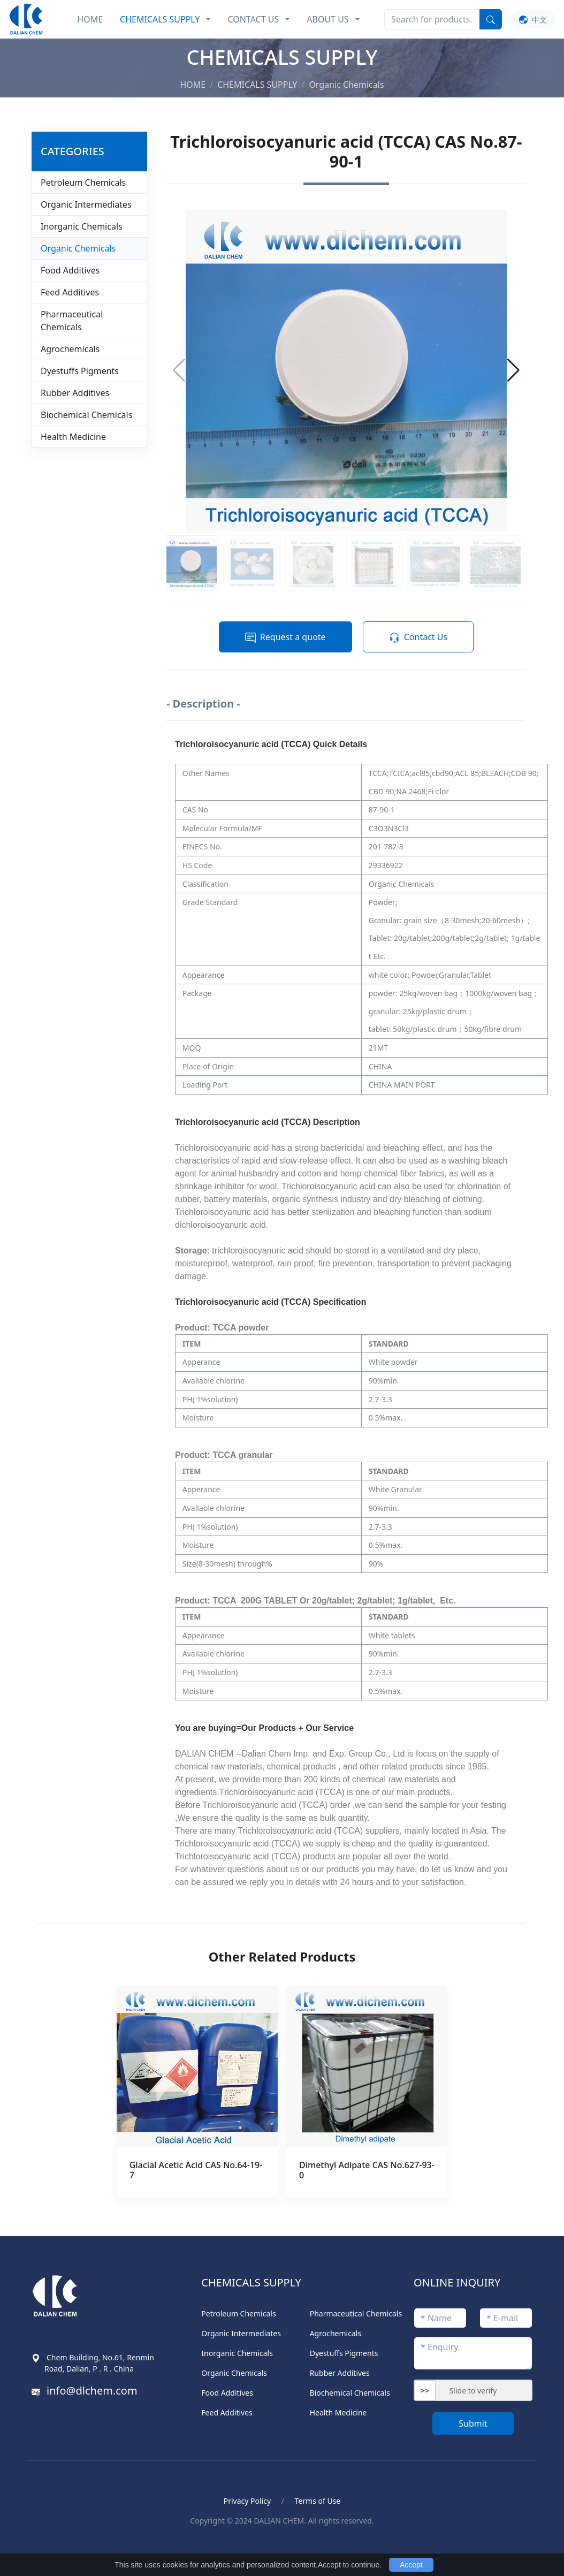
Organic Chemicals (78, 248)
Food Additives (70, 270)
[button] (513, 370)
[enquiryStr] (473, 2353)
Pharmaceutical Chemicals (72, 320)
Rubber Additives (75, 393)
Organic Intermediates (86, 204)
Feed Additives (70, 292)
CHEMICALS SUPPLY (160, 19)
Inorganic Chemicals (82, 226)
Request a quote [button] (285, 637)
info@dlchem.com (92, 2390)
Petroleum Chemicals (83, 182)
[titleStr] (440, 2318)
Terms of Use (318, 2501)
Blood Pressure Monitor (90, 2545)
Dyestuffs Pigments (80, 371)
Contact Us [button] (418, 637)
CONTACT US (253, 19)
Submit (473, 2423)
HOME (90, 19)
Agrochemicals (70, 349)
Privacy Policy (247, 2501)
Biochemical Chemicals (86, 415)
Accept (411, 2564)
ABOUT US (327, 19)
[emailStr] (505, 2318)
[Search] (432, 19)
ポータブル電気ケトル (186, 2545)
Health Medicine (73, 437)
